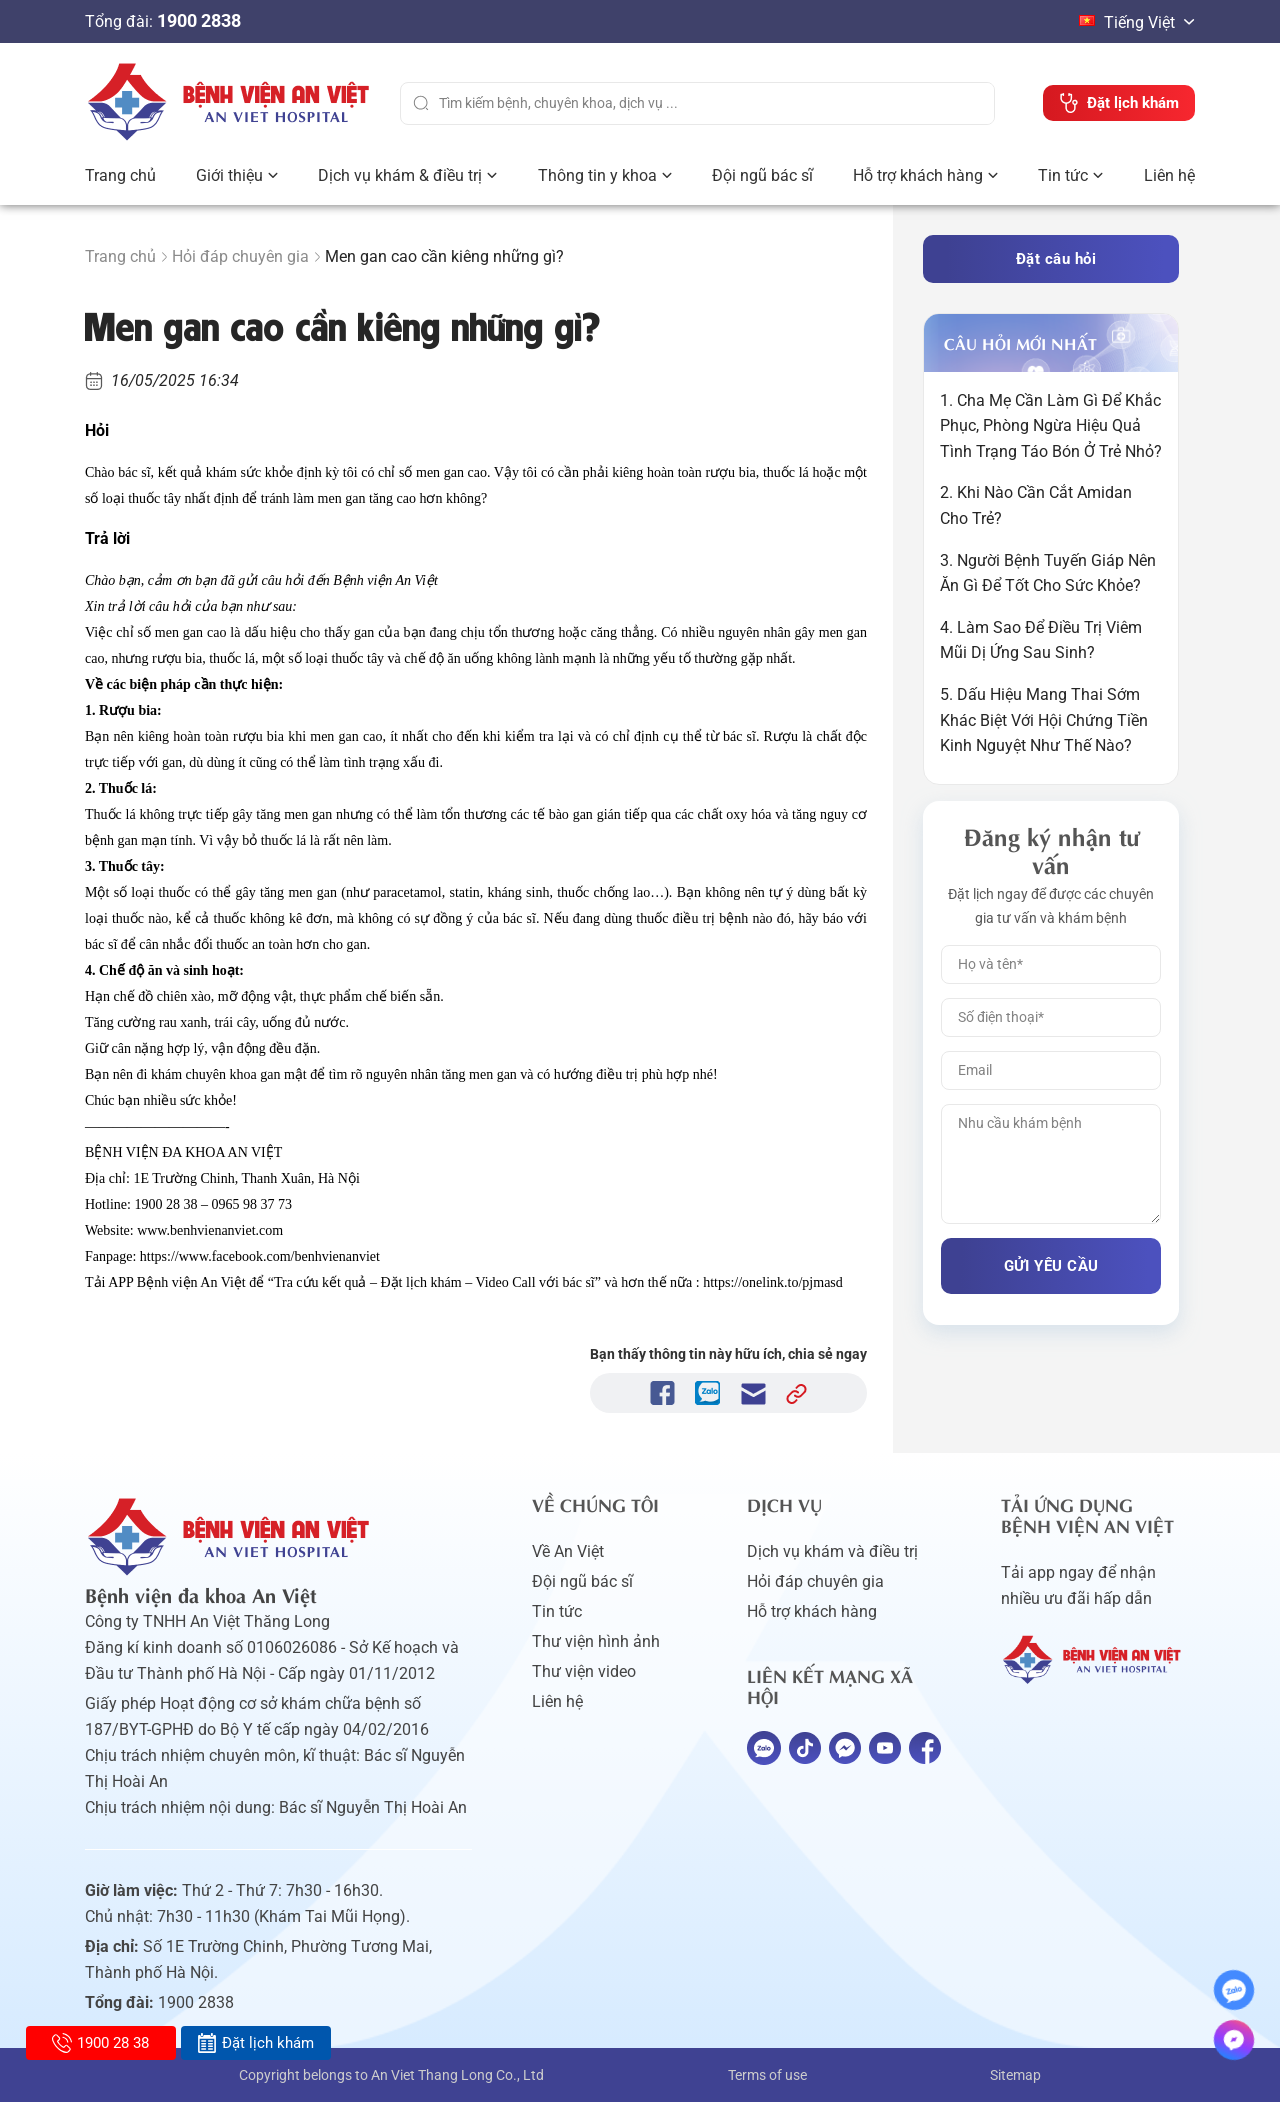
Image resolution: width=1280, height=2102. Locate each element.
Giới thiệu (229, 175)
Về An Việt (568, 1551)
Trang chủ (120, 175)
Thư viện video (584, 1671)
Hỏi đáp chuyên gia (240, 256)
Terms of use (767, 2075)
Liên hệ (1169, 175)
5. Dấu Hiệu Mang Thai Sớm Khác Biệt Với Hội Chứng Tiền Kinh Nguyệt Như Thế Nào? (1044, 720)
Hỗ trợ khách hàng (918, 175)
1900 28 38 (100, 2043)
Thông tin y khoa (597, 175)
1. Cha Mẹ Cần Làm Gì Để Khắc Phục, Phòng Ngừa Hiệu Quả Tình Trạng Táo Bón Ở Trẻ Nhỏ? (1051, 426)
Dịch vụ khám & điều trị (400, 175)
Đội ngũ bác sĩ (762, 175)
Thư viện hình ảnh (596, 1641)
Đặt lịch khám (255, 2043)
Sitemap (1015, 2075)
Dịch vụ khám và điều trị (832, 1551)
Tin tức (1063, 175)
